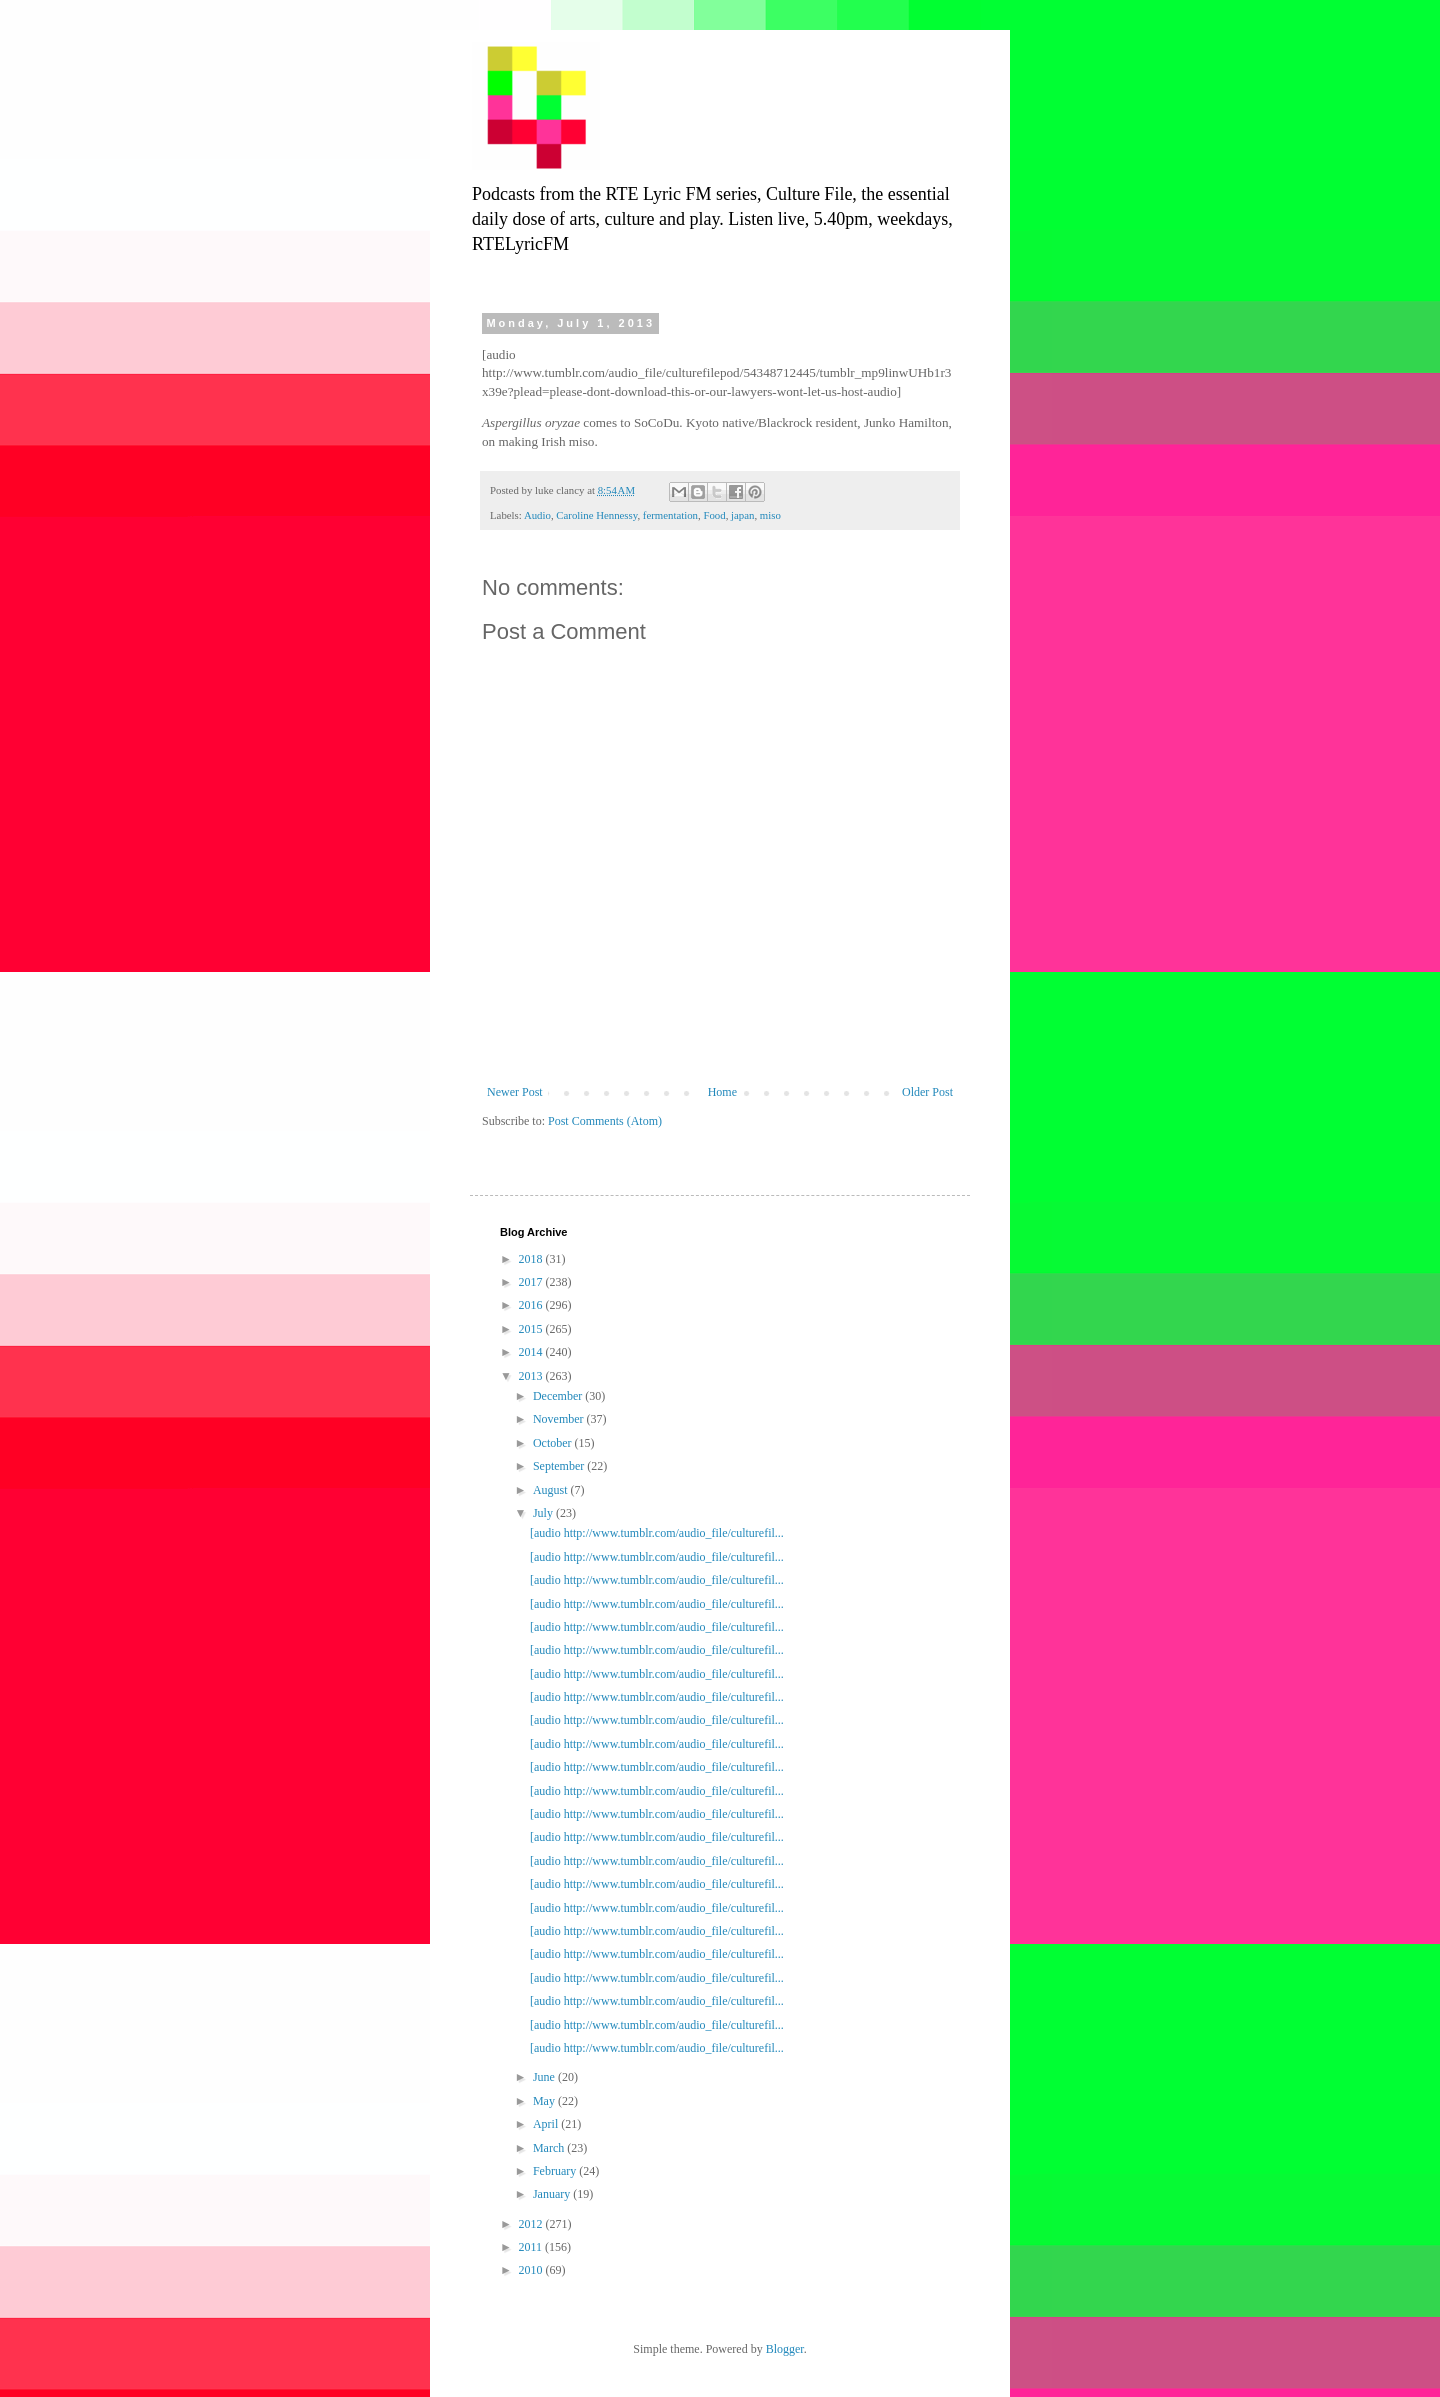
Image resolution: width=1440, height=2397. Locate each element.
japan (742, 515)
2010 (532, 2270)
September (560, 1466)
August (552, 1490)
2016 (532, 1305)
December (559, 1396)
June (545, 2077)
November (560, 1419)
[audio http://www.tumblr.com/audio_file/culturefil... (657, 1533)
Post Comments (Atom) (605, 1121)
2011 (532, 2247)
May (545, 2101)
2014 (532, 1352)
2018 (532, 1259)
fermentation (670, 515)
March (550, 2148)
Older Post (927, 1092)
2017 (532, 1282)
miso (770, 515)
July (544, 1513)
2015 (532, 1329)
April (547, 2124)
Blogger (785, 2349)
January (553, 2194)
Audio (537, 515)
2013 (532, 1376)
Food (714, 515)
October (554, 1443)
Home (722, 1092)
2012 (532, 2224)
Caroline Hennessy (596, 515)
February (556, 2171)
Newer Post (515, 1092)
